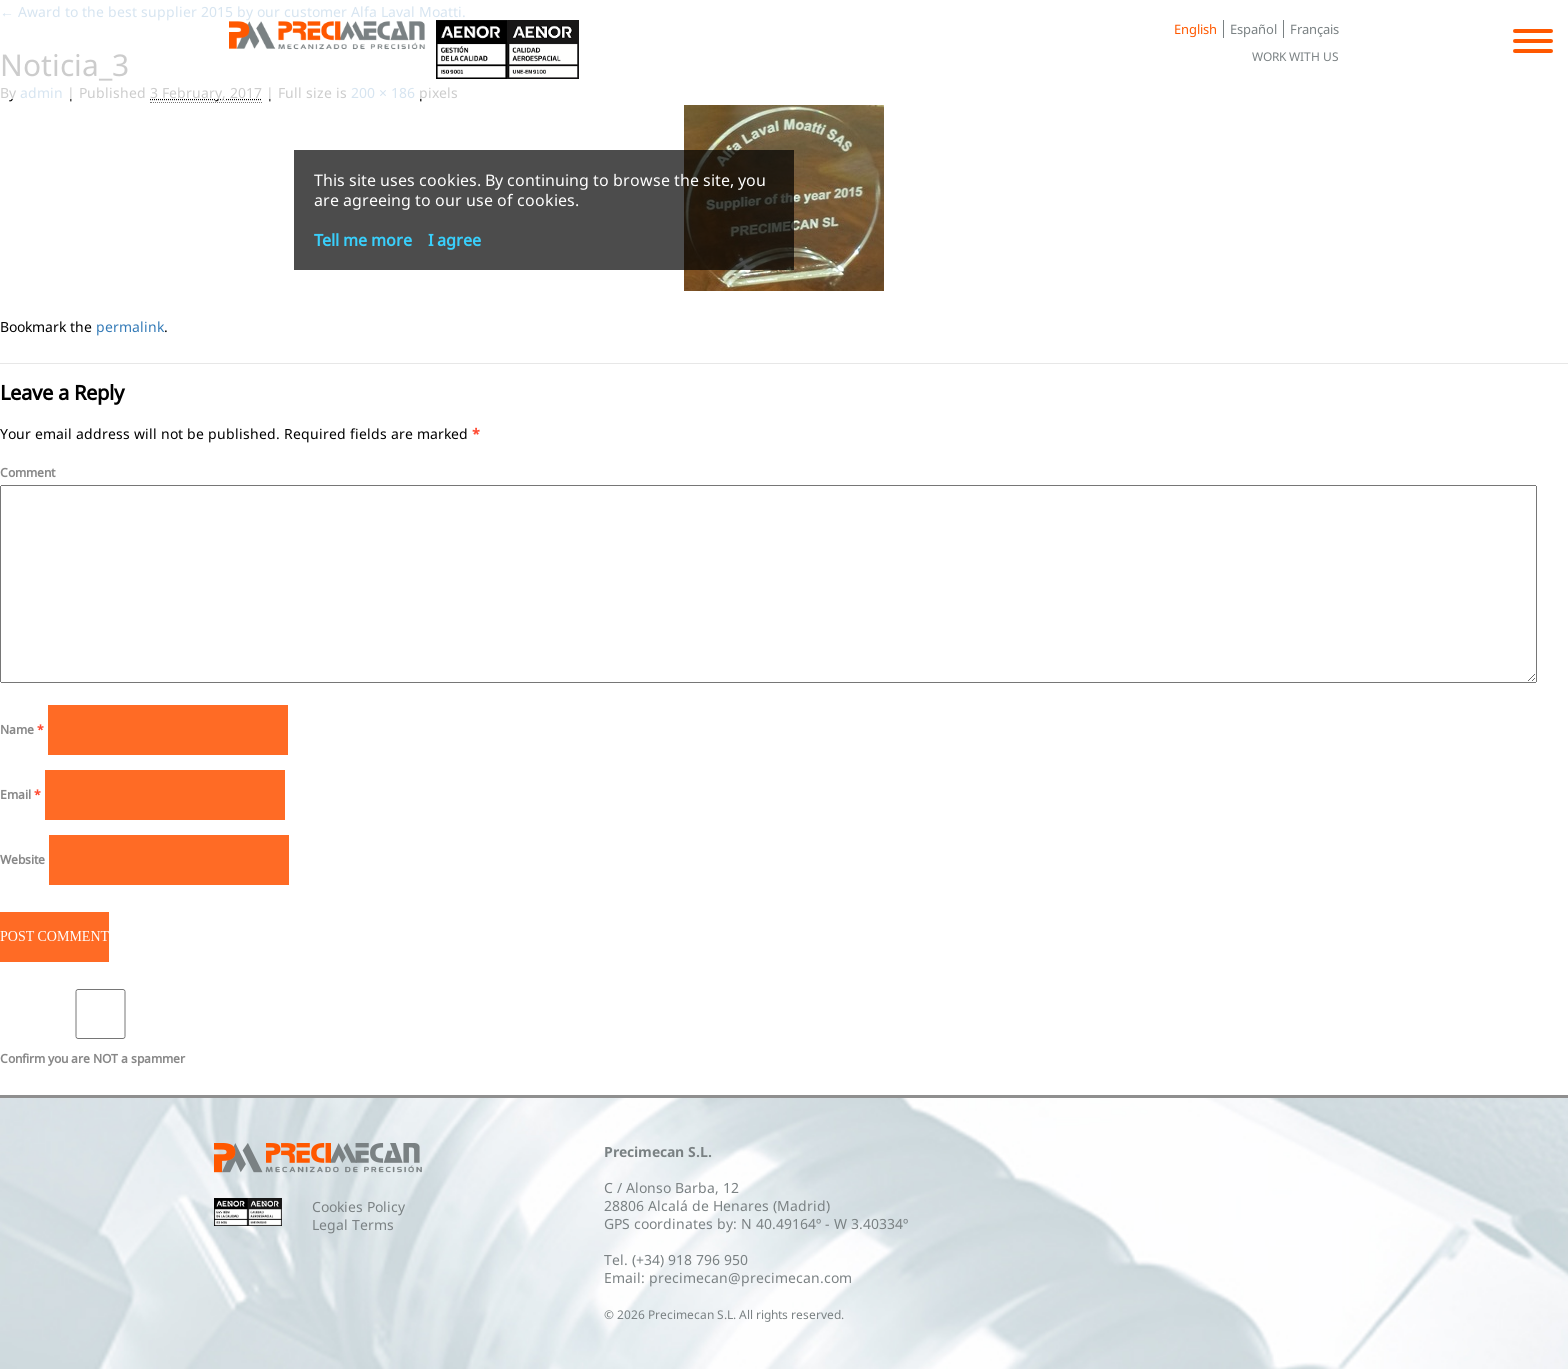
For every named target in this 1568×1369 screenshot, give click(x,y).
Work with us (1295, 56)
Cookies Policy (358, 1206)
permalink (130, 326)
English (1195, 29)
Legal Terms (353, 1224)
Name (22, 729)
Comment (27, 472)
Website (22, 859)
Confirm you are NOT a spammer (100, 1028)
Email (20, 794)
